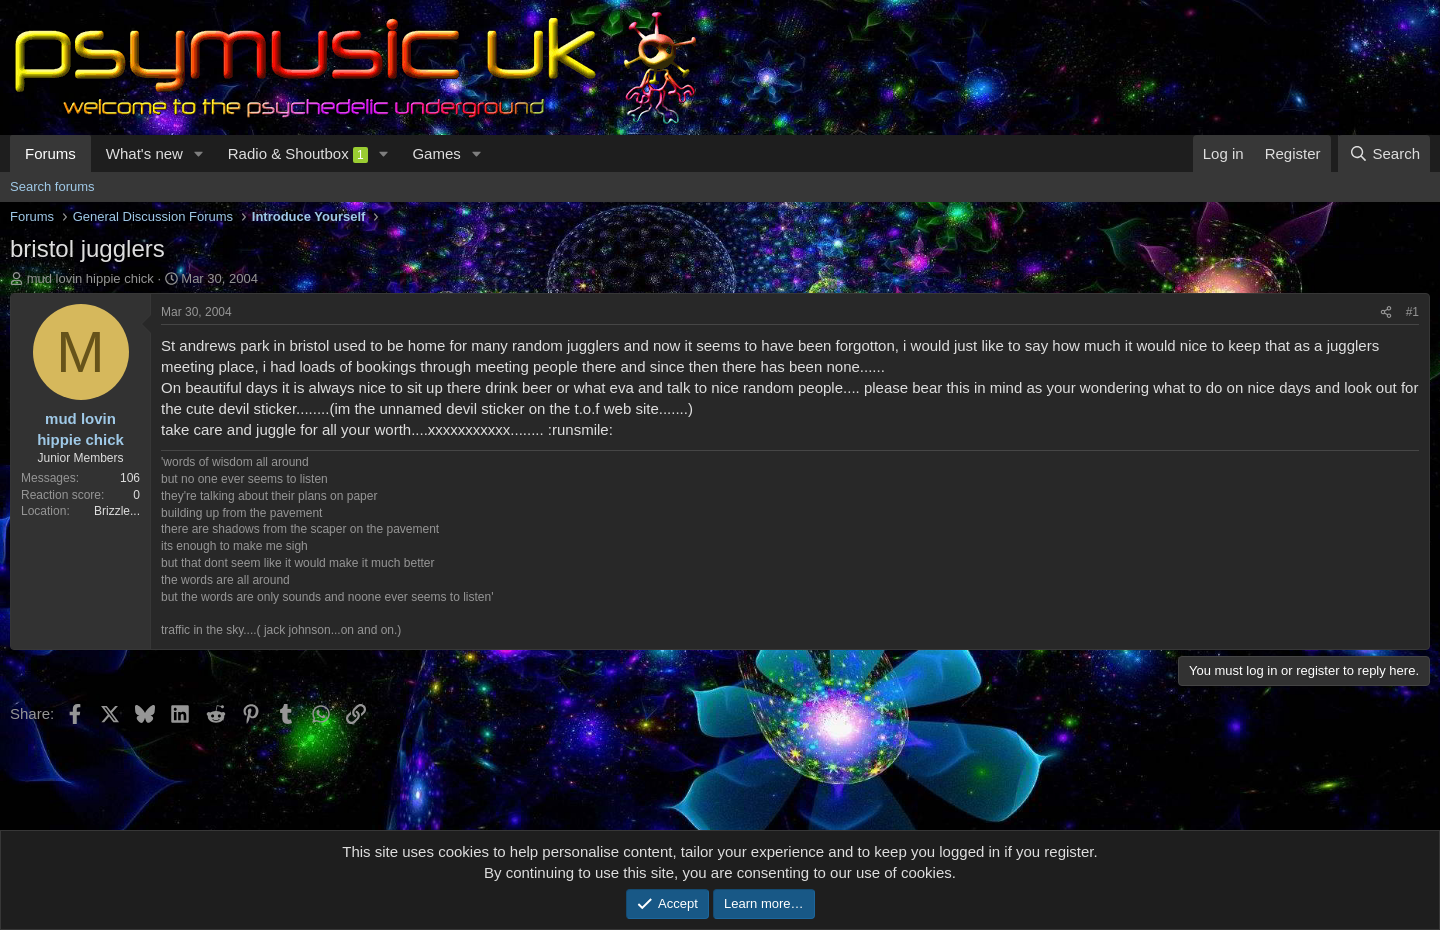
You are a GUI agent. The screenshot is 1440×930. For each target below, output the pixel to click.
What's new (144, 153)
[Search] (1384, 153)
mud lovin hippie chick (90, 278)
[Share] (1386, 312)
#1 (1412, 312)
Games (436, 153)
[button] (199, 153)
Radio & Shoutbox (298, 154)
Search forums (52, 186)
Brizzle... (117, 511)
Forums (50, 153)
